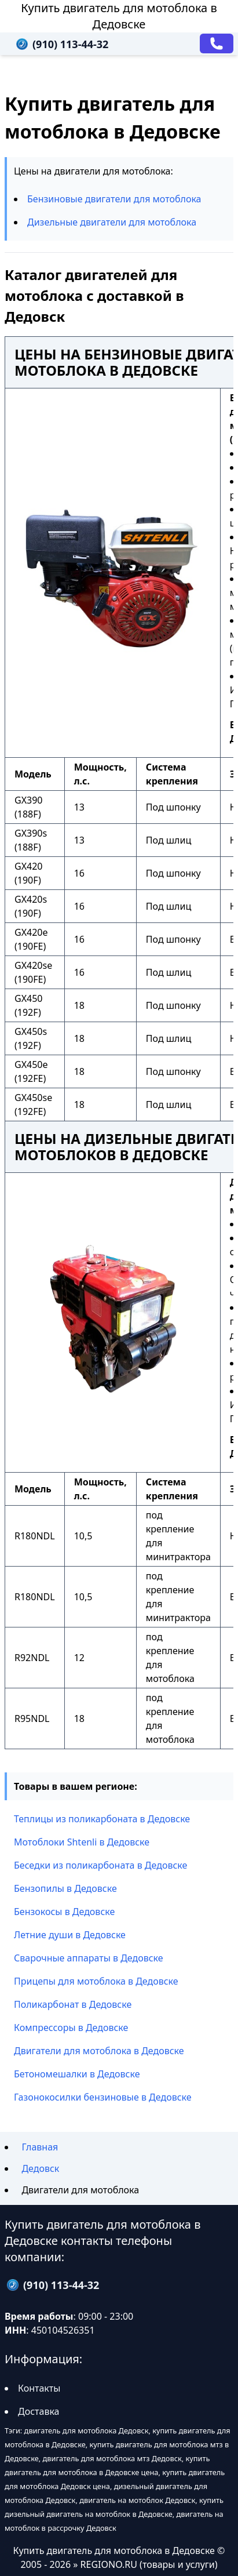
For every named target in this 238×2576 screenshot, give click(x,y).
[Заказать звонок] (216, 43)
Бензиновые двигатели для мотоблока (114, 198)
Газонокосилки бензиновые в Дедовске (103, 2097)
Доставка (39, 2411)
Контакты (39, 2388)
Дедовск (40, 2168)
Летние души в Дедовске (70, 1934)
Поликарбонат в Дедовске (72, 2004)
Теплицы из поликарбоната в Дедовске (102, 1818)
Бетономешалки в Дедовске (77, 2074)
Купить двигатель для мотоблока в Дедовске (119, 16)
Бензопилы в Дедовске (65, 1888)
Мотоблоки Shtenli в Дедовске (81, 1842)
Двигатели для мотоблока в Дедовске (99, 2050)
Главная (39, 2147)
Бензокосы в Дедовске (64, 1911)
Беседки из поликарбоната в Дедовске (100, 1865)
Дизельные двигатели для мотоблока (111, 222)
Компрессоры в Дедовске (71, 2027)
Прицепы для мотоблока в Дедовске (96, 1981)
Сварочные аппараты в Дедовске (88, 1958)
